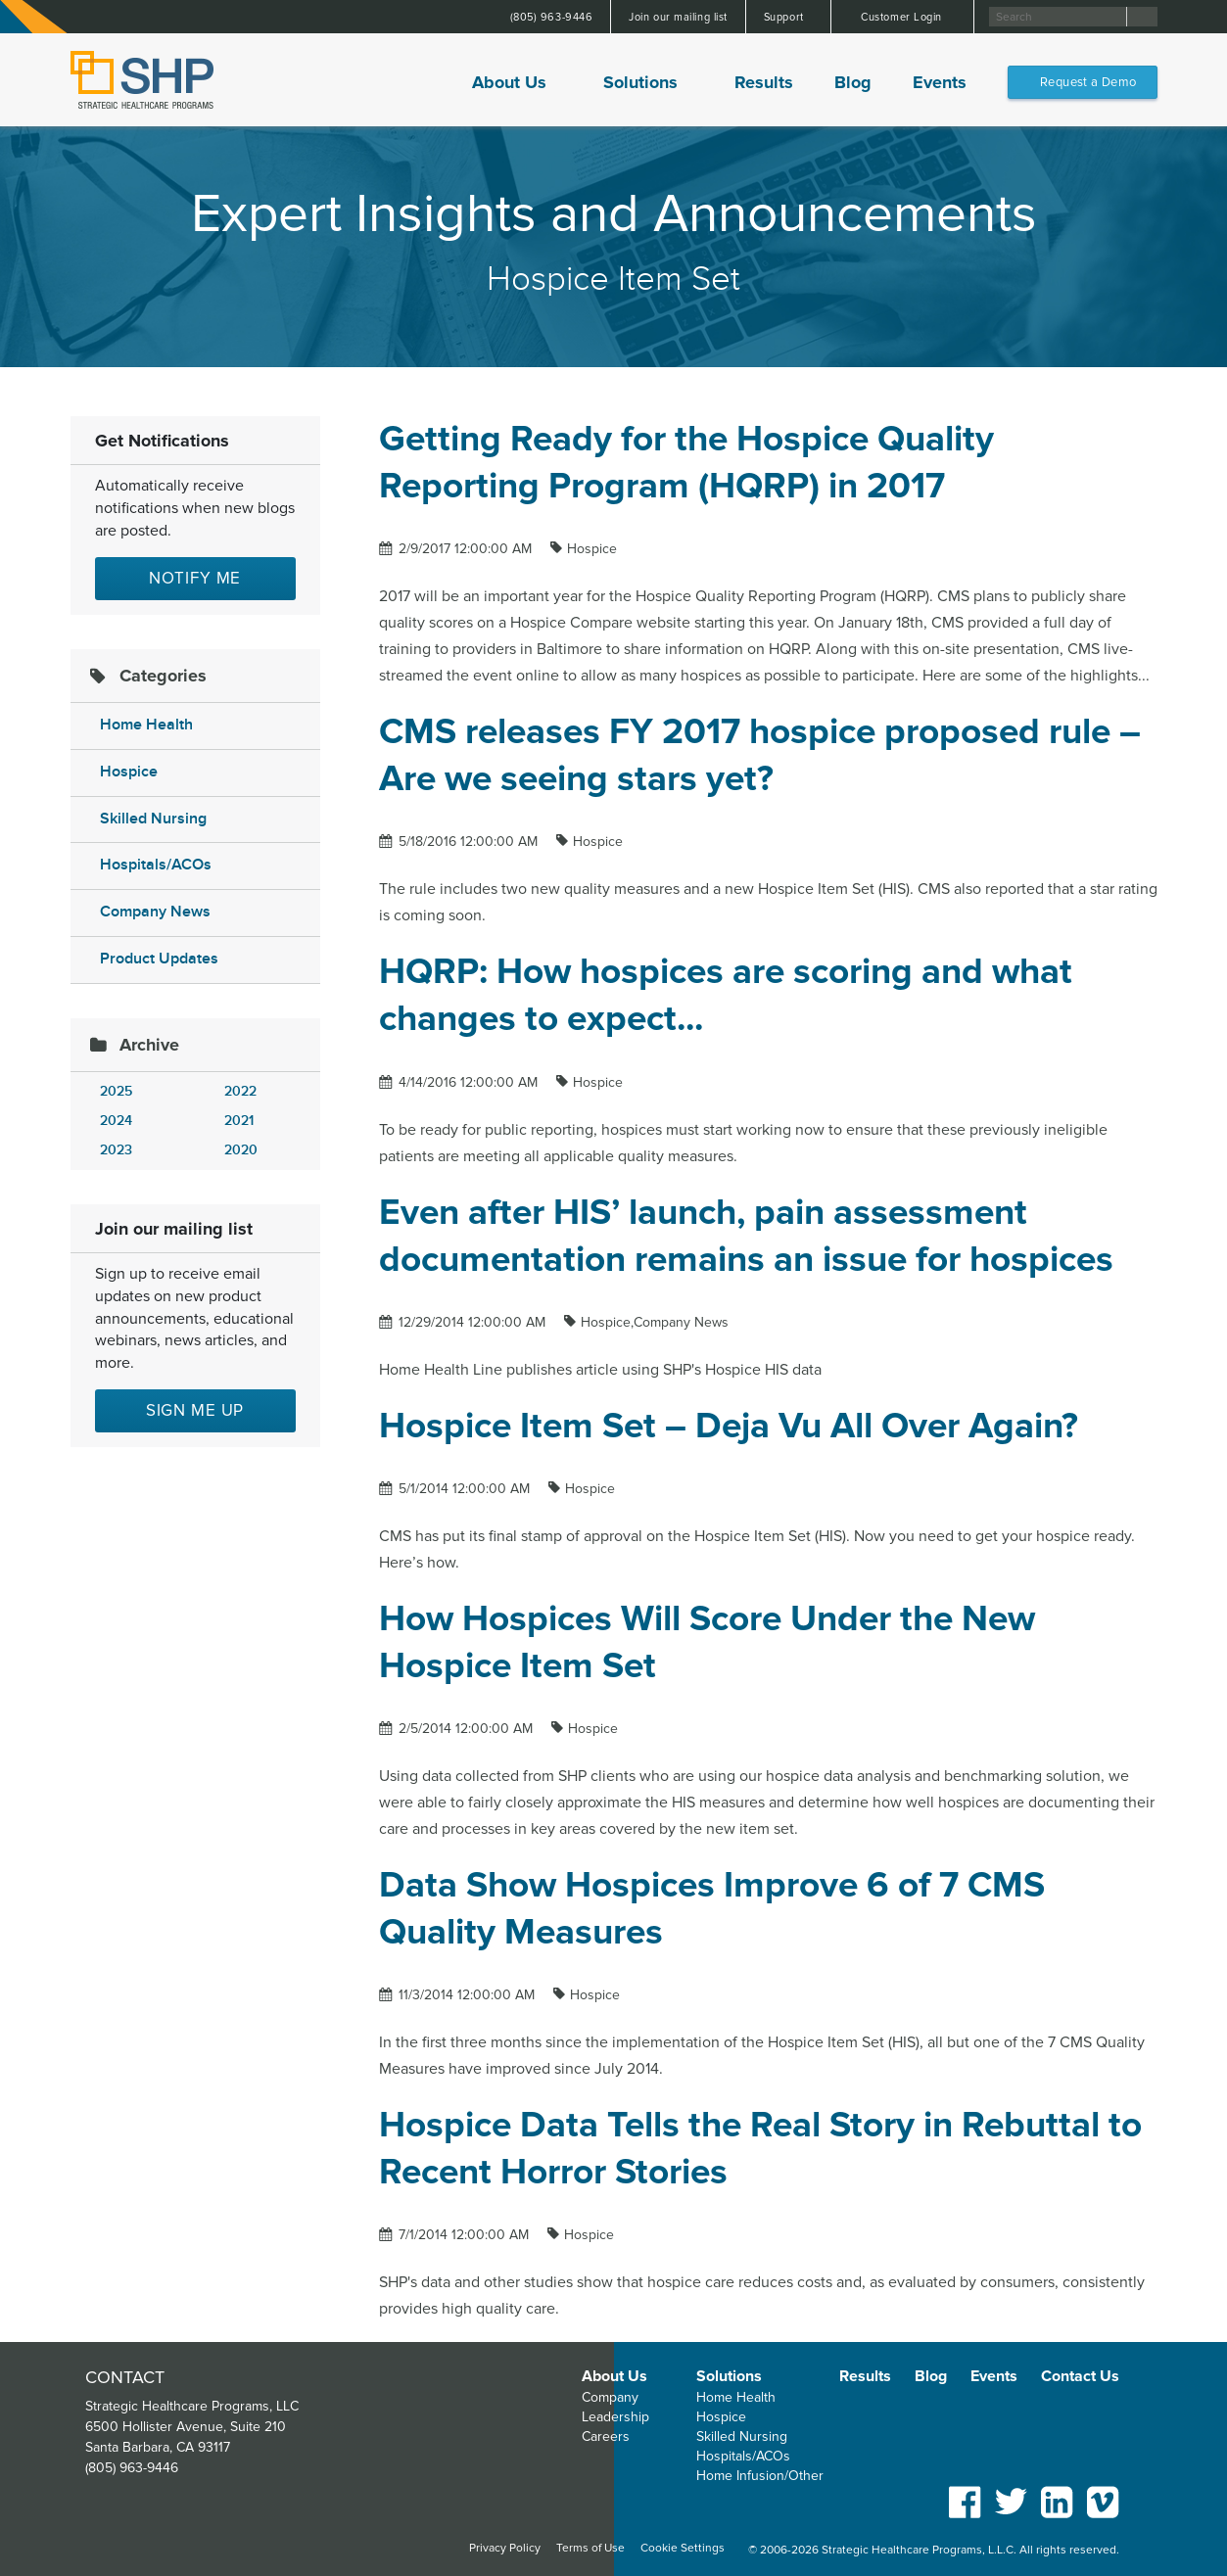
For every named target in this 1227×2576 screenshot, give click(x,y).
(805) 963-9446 (551, 17)
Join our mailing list (678, 17)
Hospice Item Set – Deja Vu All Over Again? (728, 1426)
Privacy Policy (505, 2548)
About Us (509, 82)
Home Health (146, 725)
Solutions (640, 82)
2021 (239, 1120)
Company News (155, 912)
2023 (116, 1150)
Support (785, 17)
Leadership (615, 2417)
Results (763, 82)
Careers (606, 2436)
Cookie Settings (682, 2548)
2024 (116, 1120)
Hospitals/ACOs (156, 865)
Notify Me (195, 578)
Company (610, 2397)
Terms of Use (590, 2548)
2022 (240, 1091)
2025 (116, 1091)
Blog (853, 82)
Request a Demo (1088, 82)
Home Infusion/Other (760, 2475)
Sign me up (195, 1410)
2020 (241, 1150)
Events (940, 82)
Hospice (129, 772)
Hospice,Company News (655, 1322)
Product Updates (159, 959)
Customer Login (903, 17)
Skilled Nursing (153, 819)
